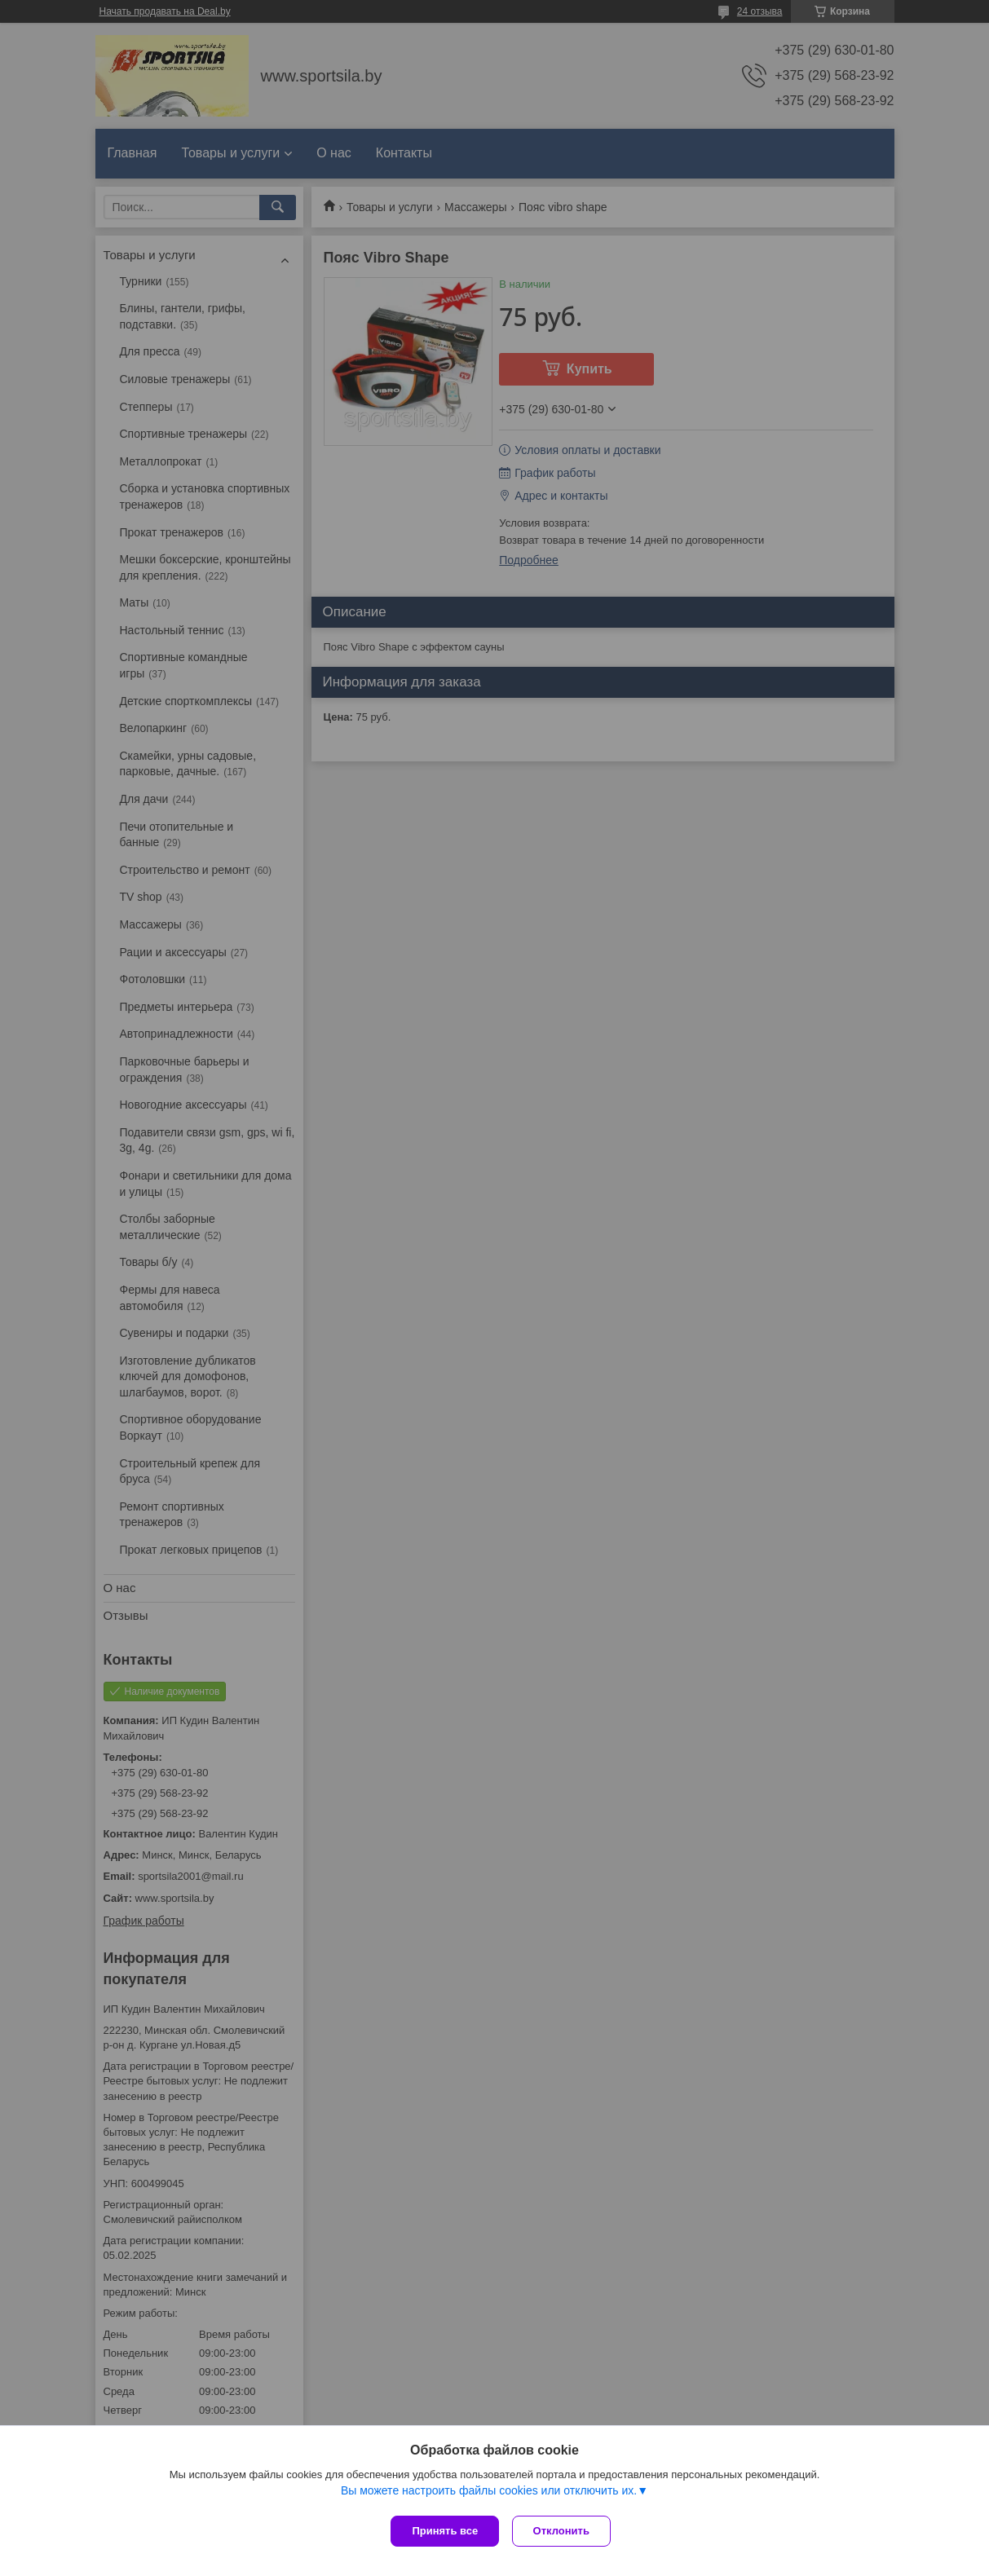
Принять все (445, 2531)
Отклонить (564, 2531)
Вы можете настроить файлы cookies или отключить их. (489, 2493)
